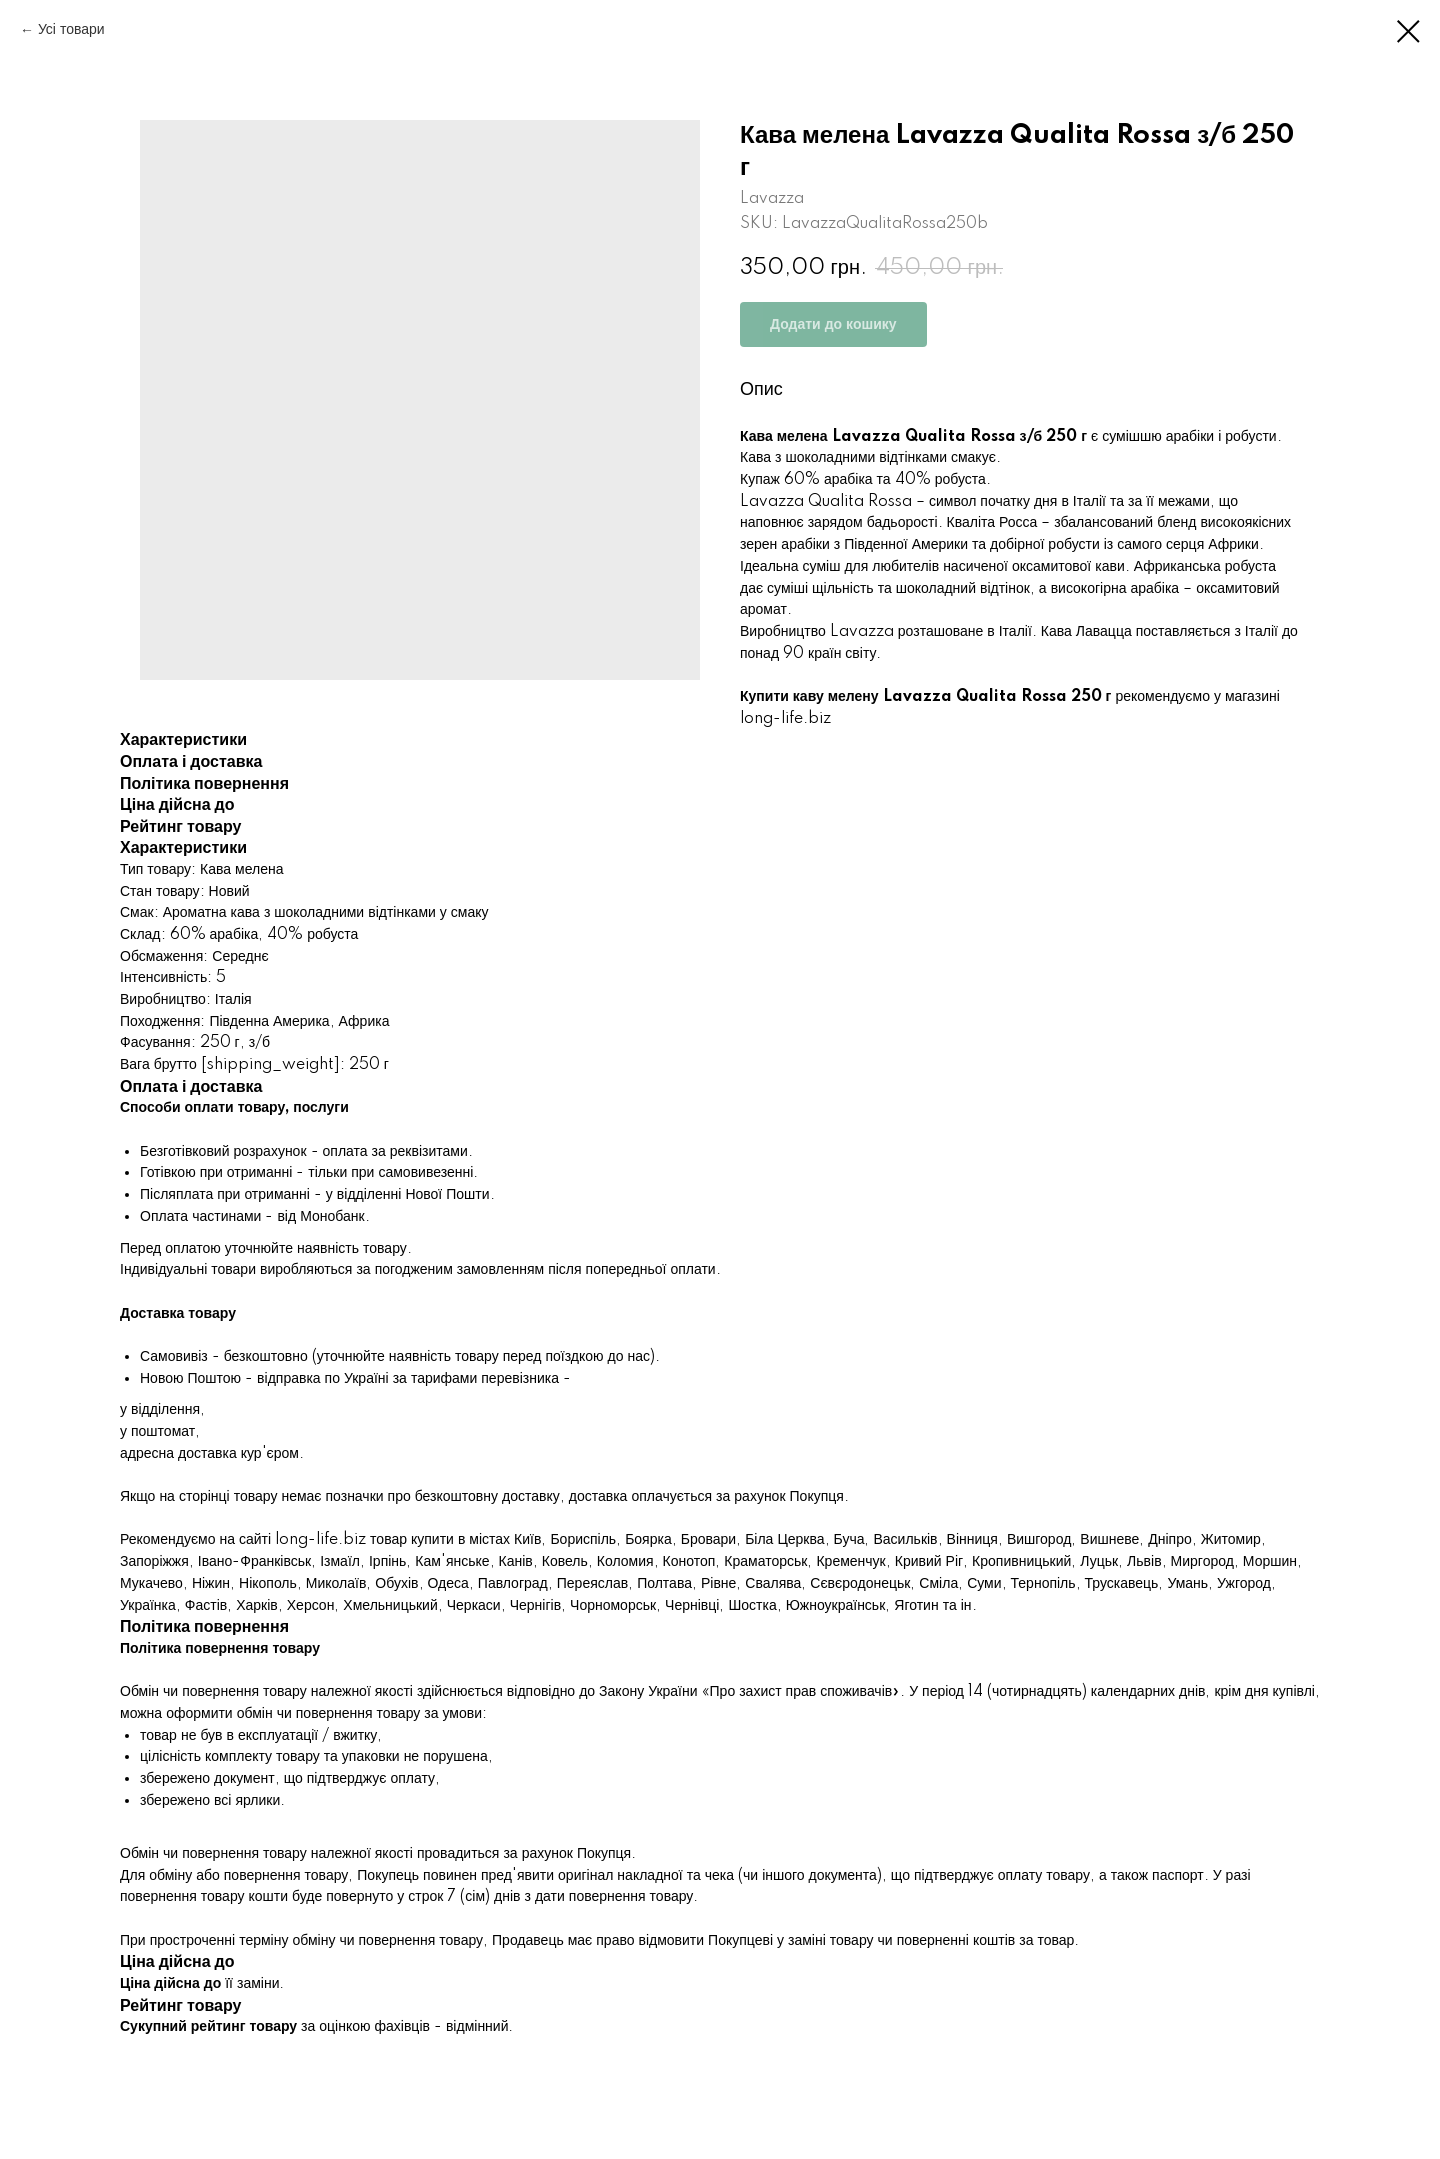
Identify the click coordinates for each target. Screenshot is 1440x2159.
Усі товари (71, 30)
